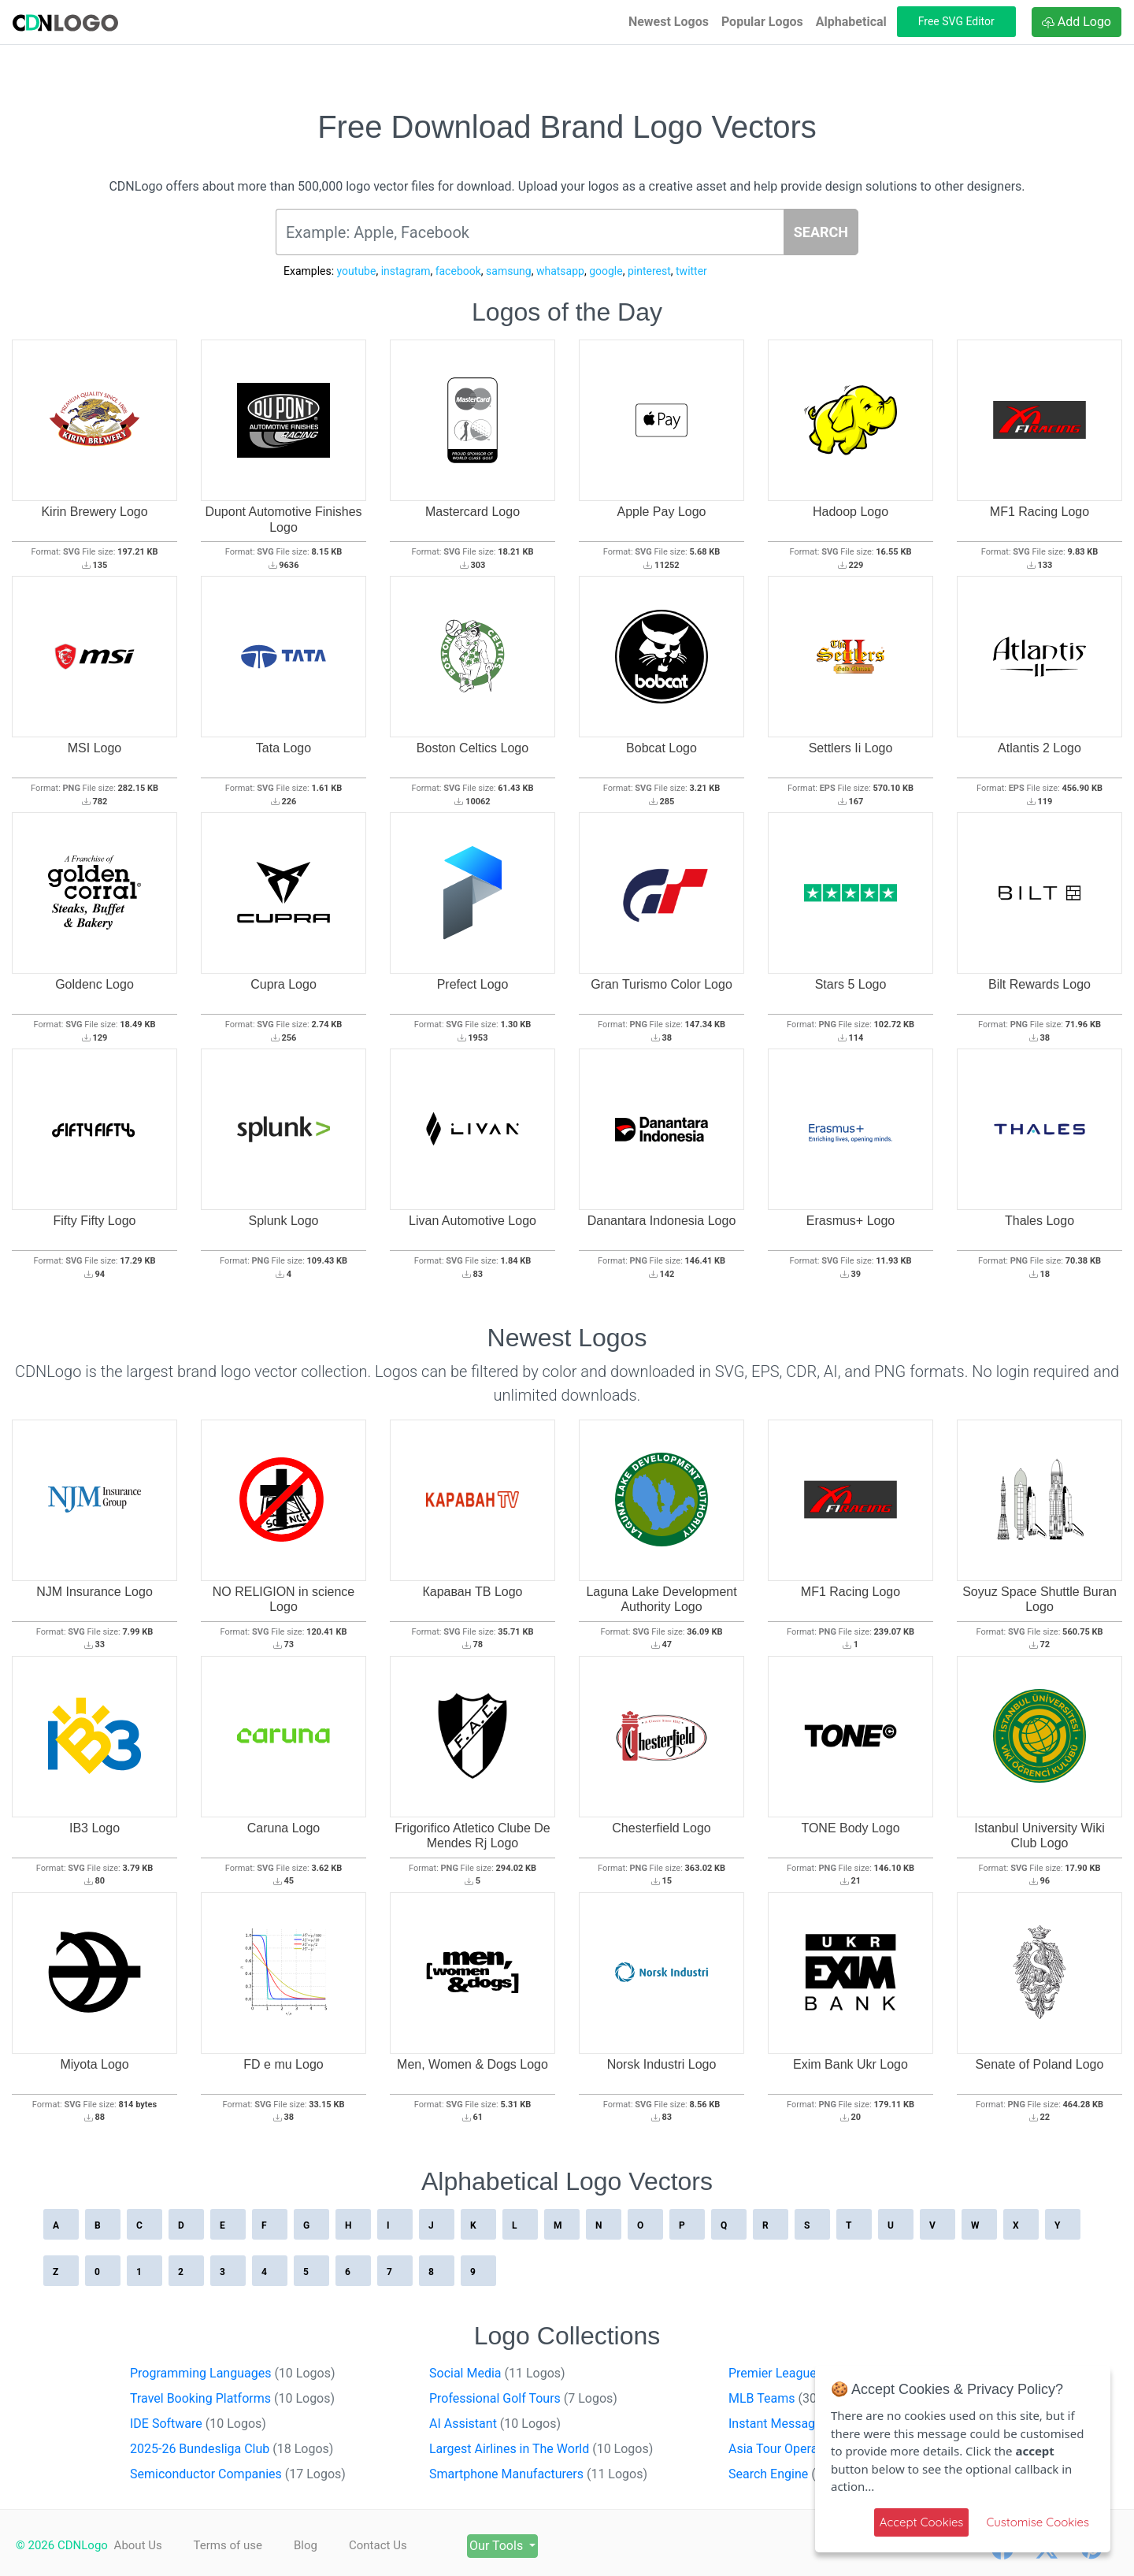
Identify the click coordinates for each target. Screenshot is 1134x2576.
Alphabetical (851, 21)
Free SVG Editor (956, 21)
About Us (138, 2545)
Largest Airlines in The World (541, 2448)
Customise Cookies (1037, 2522)
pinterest (649, 271)
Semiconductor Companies (238, 2474)
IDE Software (198, 2423)
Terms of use (234, 2545)
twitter (691, 271)
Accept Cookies (922, 2522)
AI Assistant (495, 2423)
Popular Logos (762, 21)
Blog (319, 2545)
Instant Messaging (808, 2423)
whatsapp (560, 271)
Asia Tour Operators (812, 2448)
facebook (458, 271)
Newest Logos (668, 21)
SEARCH (821, 232)
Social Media (497, 2373)
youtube (356, 271)
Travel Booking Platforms (232, 2398)
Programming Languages (232, 2373)
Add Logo (1076, 21)
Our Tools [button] (531, 2545)
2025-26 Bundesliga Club (231, 2448)
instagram (406, 271)
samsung (509, 271)
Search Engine (796, 2474)
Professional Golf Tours (523, 2398)
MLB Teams (793, 2398)
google (606, 271)
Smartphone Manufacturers (538, 2474)
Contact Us (398, 2545)
